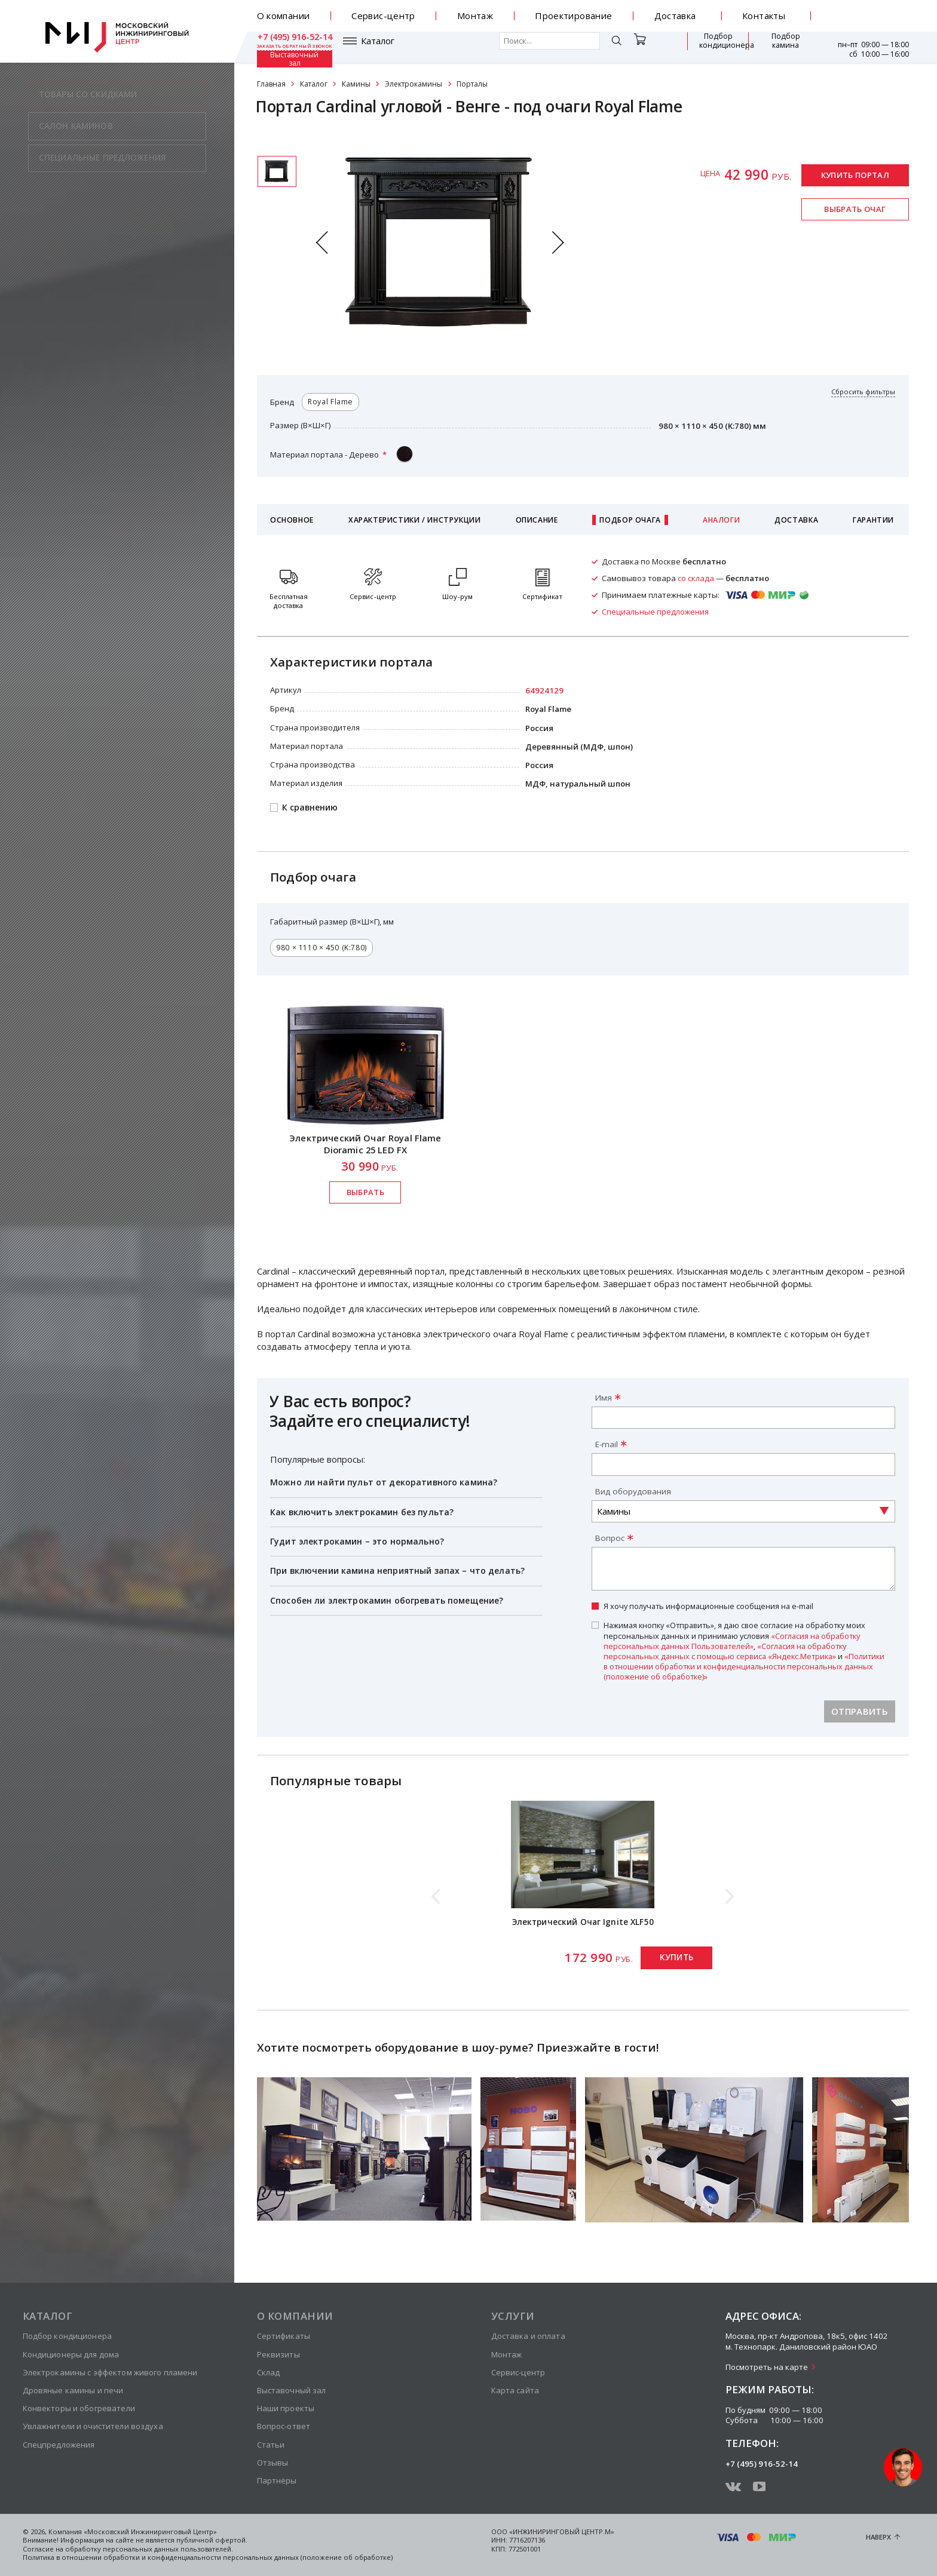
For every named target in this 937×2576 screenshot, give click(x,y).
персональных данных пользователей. (168, 2548)
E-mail (606, 1444)
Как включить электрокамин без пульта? (362, 1512)
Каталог (291, 47)
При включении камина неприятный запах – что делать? (397, 1570)
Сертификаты (283, 2336)
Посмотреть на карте (766, 2367)
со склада (696, 578)
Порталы (472, 84)
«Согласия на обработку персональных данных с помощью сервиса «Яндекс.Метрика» (725, 1651)
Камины (356, 84)
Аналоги (721, 520)
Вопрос (609, 1538)
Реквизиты (278, 2354)
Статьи (271, 2444)
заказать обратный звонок (871, 20)
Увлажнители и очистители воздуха (93, 2426)
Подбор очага (629, 520)
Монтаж (475, 16)
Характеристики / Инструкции (414, 520)
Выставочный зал (779, 47)
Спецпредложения (59, 2444)
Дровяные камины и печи (73, 2390)
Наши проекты (286, 2408)
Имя (603, 1397)
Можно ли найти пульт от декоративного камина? (383, 1482)
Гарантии (873, 520)
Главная (271, 84)
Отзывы (273, 2462)
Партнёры (277, 2480)
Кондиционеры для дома (71, 2354)
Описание (537, 520)
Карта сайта (515, 2390)
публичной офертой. (211, 2539)
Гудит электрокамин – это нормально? (357, 1541)
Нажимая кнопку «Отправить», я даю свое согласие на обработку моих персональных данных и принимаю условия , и (744, 1651)
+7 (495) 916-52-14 (871, 11)
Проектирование (573, 16)
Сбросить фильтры (863, 392)
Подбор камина (718, 46)
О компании (283, 16)
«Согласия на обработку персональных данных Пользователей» (732, 1641)
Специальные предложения (655, 611)
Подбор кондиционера (650, 46)
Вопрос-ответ (284, 2426)
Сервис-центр (383, 16)
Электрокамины (413, 84)
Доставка (675, 16)
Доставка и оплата (528, 2336)
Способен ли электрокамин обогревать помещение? (386, 1600)
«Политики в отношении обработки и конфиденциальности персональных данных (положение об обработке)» (744, 1666)
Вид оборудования (633, 1491)
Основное (292, 520)
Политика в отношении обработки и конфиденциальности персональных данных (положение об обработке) (208, 2557)
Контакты (763, 16)
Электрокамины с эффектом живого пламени (110, 2372)
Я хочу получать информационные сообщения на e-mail (708, 1606)
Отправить (859, 1711)
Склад (268, 2372)
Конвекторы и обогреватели (79, 2408)
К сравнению (310, 808)
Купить (676, 1957)
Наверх (878, 2536)
